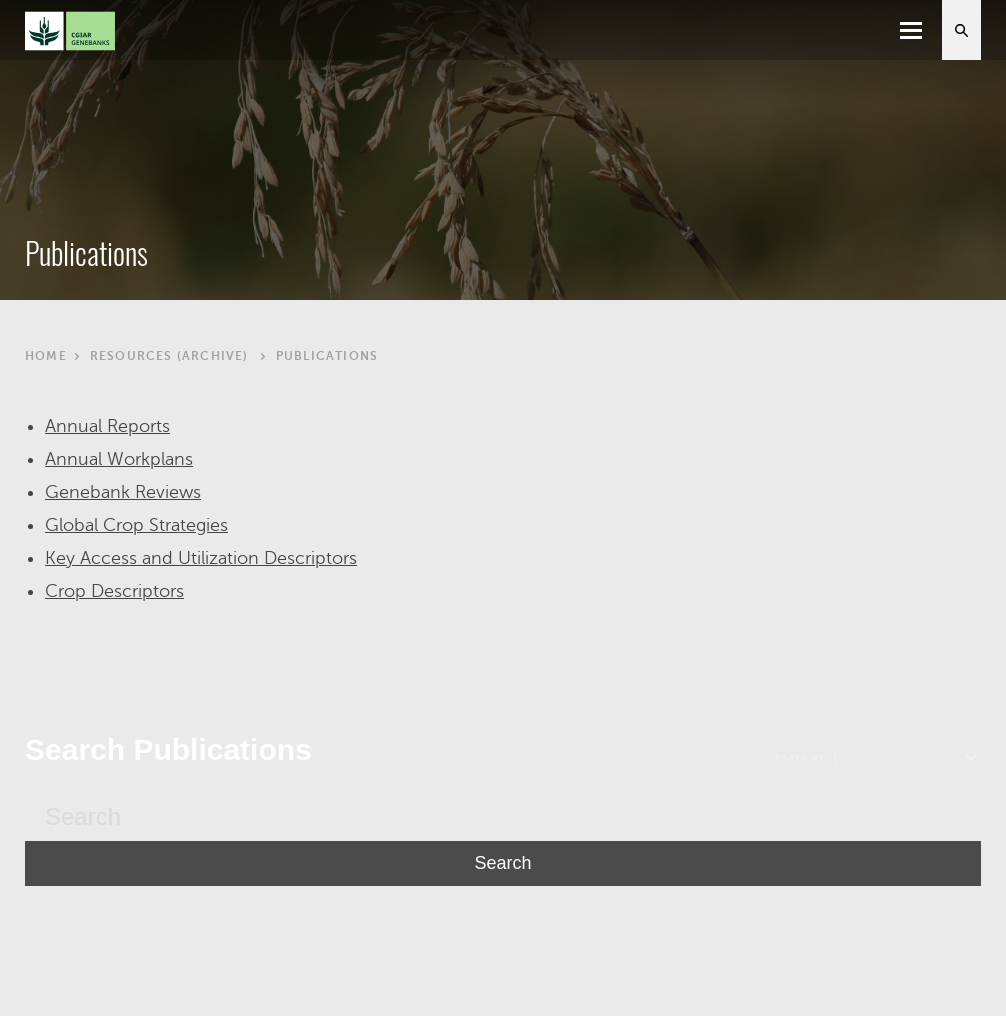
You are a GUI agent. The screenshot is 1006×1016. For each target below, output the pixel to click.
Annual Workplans (119, 459)
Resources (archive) (169, 356)
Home (46, 356)
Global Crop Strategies (136, 525)
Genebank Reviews (123, 492)
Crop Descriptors (114, 591)
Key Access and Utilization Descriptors (201, 558)
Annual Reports (107, 426)
